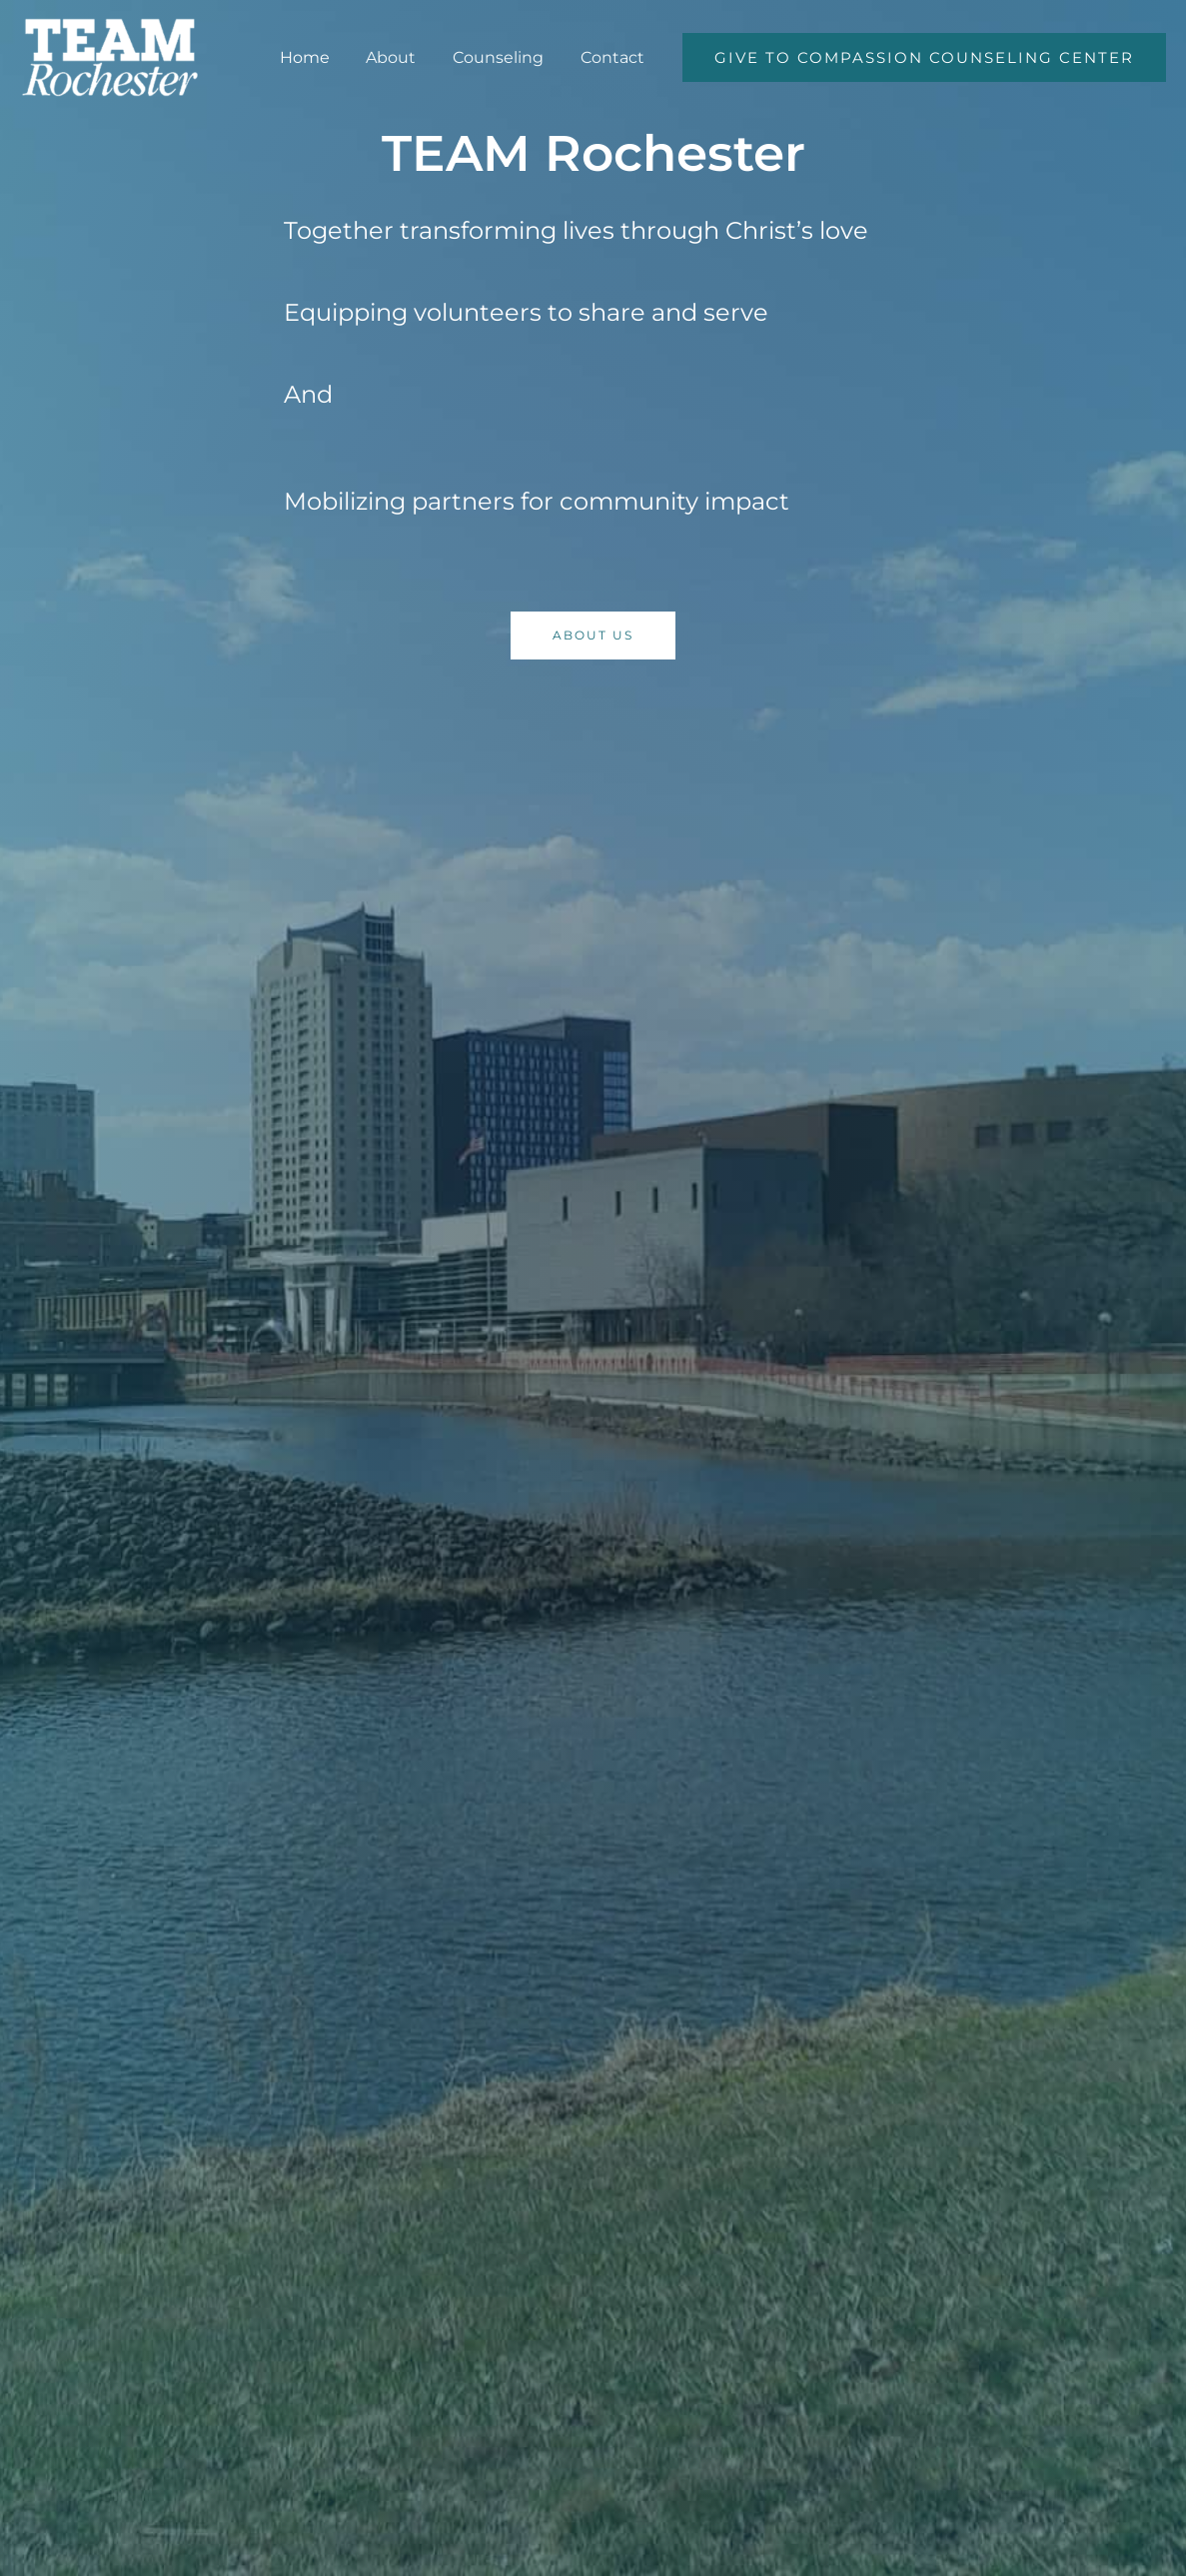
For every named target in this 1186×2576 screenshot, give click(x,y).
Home (321, 57)
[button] (924, 57)
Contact (614, 57)
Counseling (505, 57)
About (403, 57)
